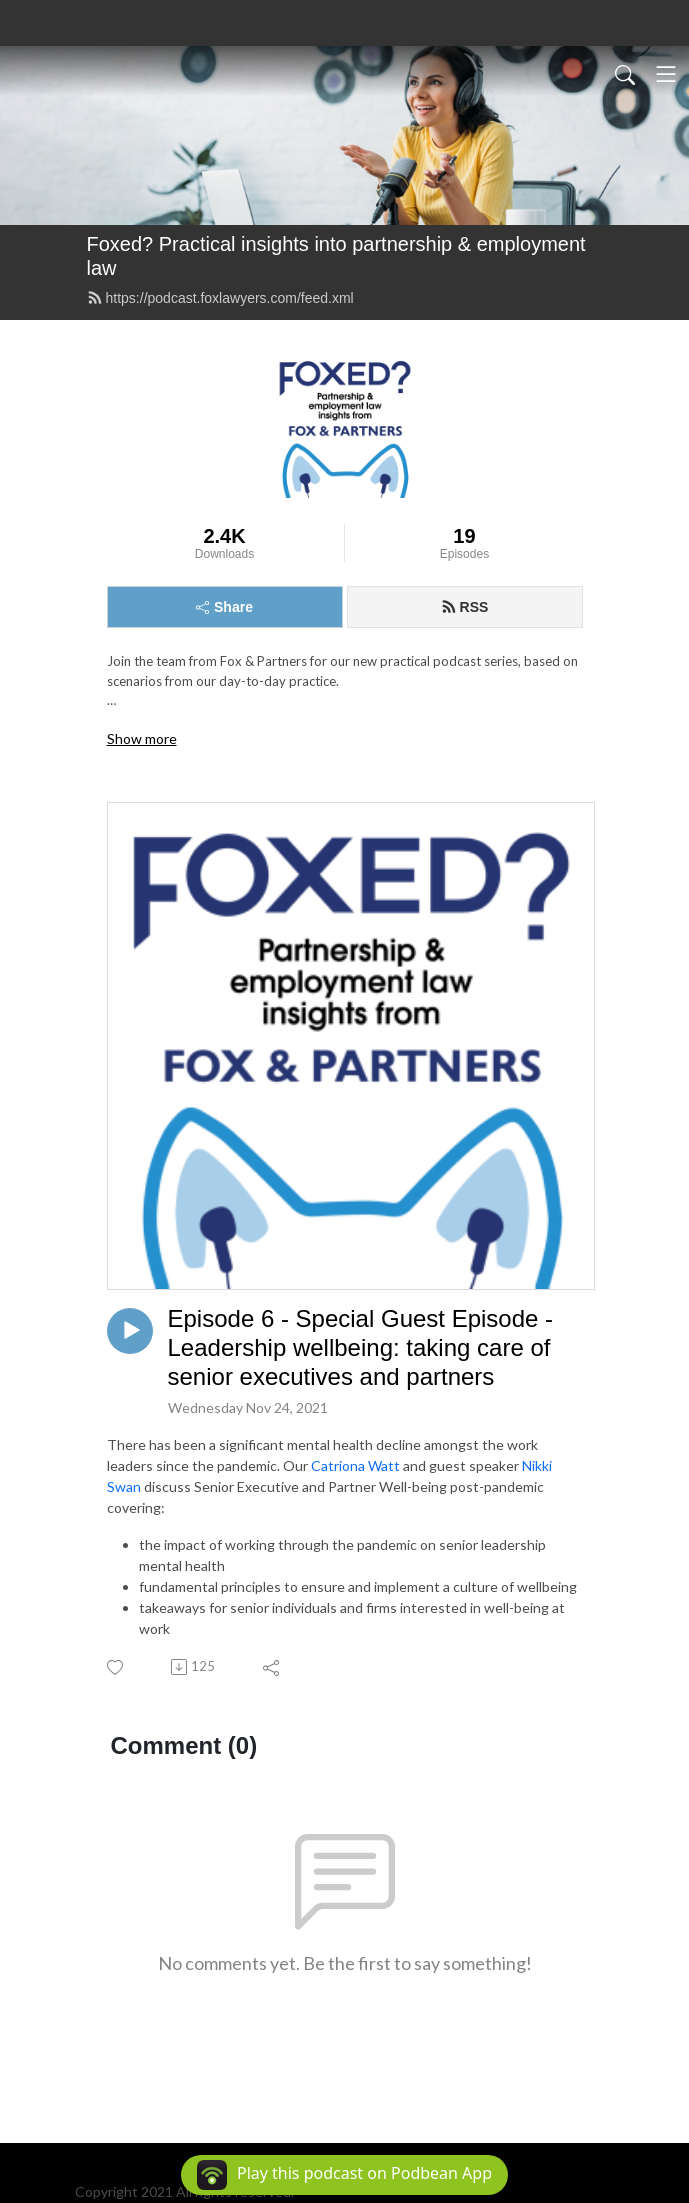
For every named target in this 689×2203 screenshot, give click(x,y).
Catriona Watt (355, 1465)
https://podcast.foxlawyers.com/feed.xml (220, 298)
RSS (465, 607)
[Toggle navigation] (666, 74)
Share (224, 607)
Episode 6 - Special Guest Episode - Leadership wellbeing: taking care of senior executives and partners (361, 1347)
